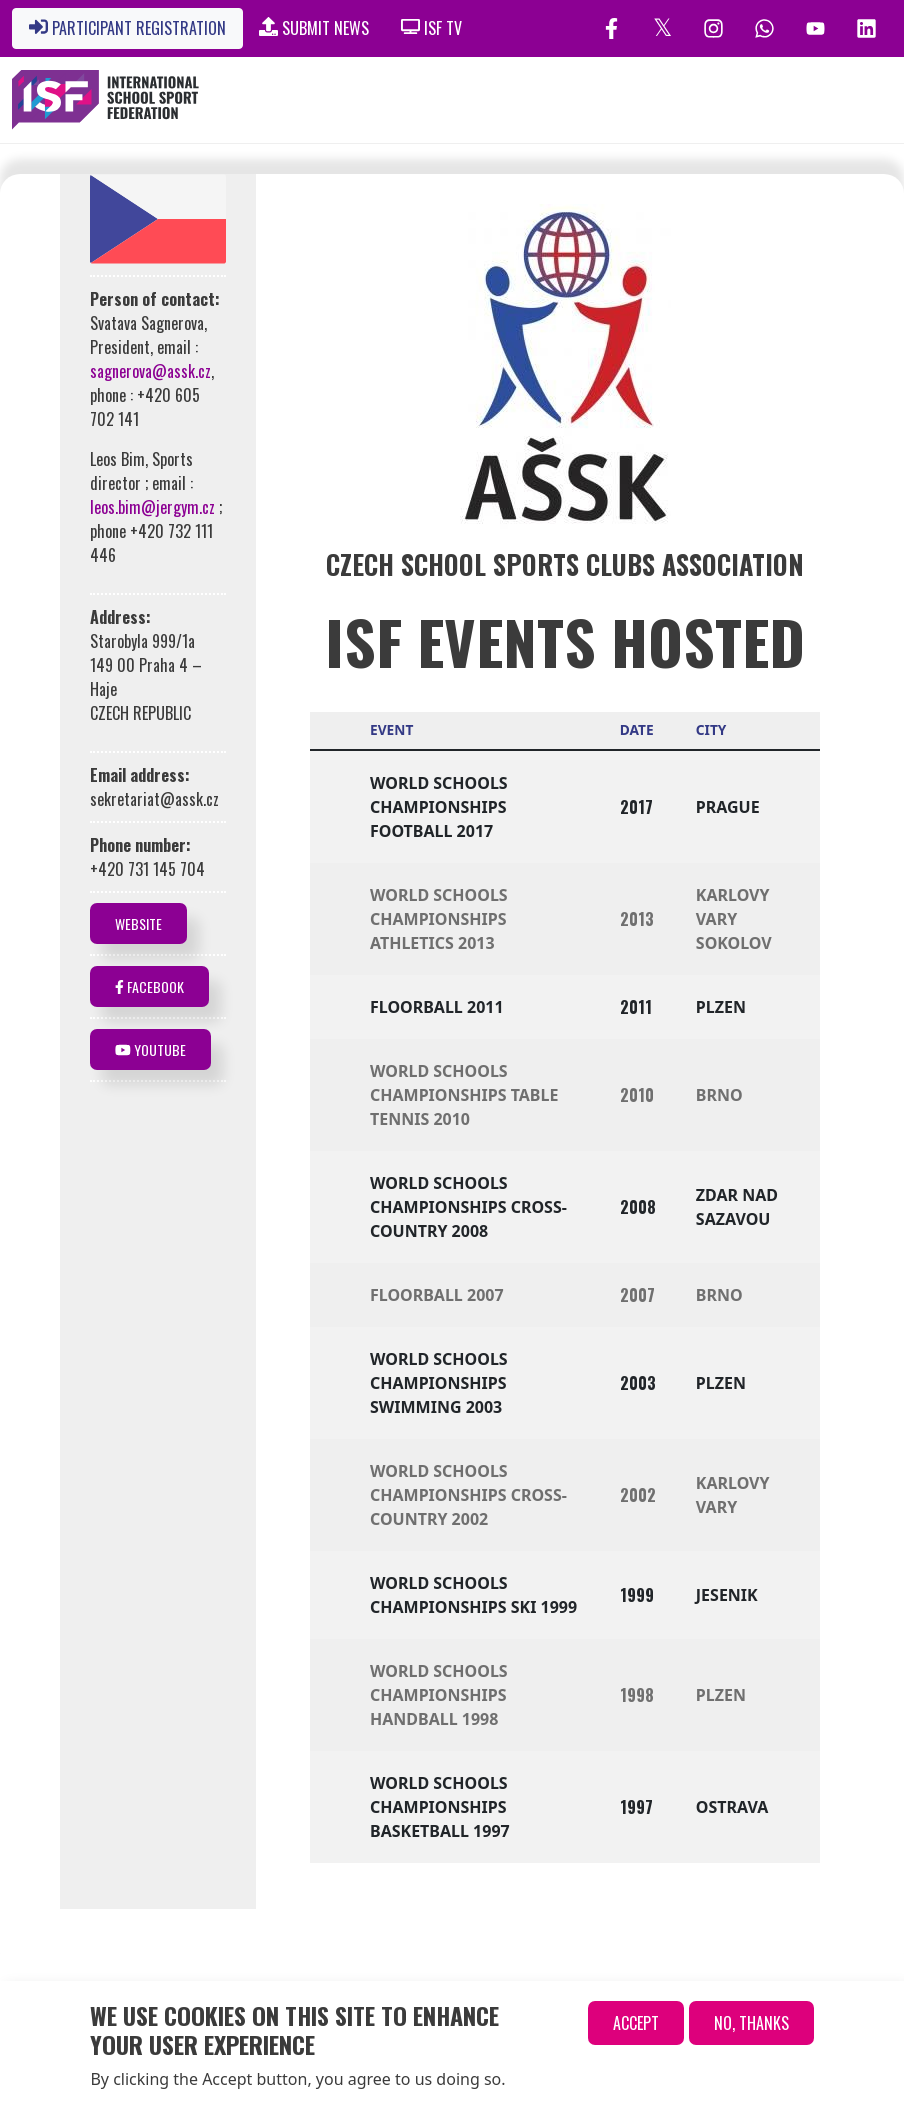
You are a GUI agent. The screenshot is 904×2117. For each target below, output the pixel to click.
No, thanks (751, 2026)
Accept (636, 2026)
